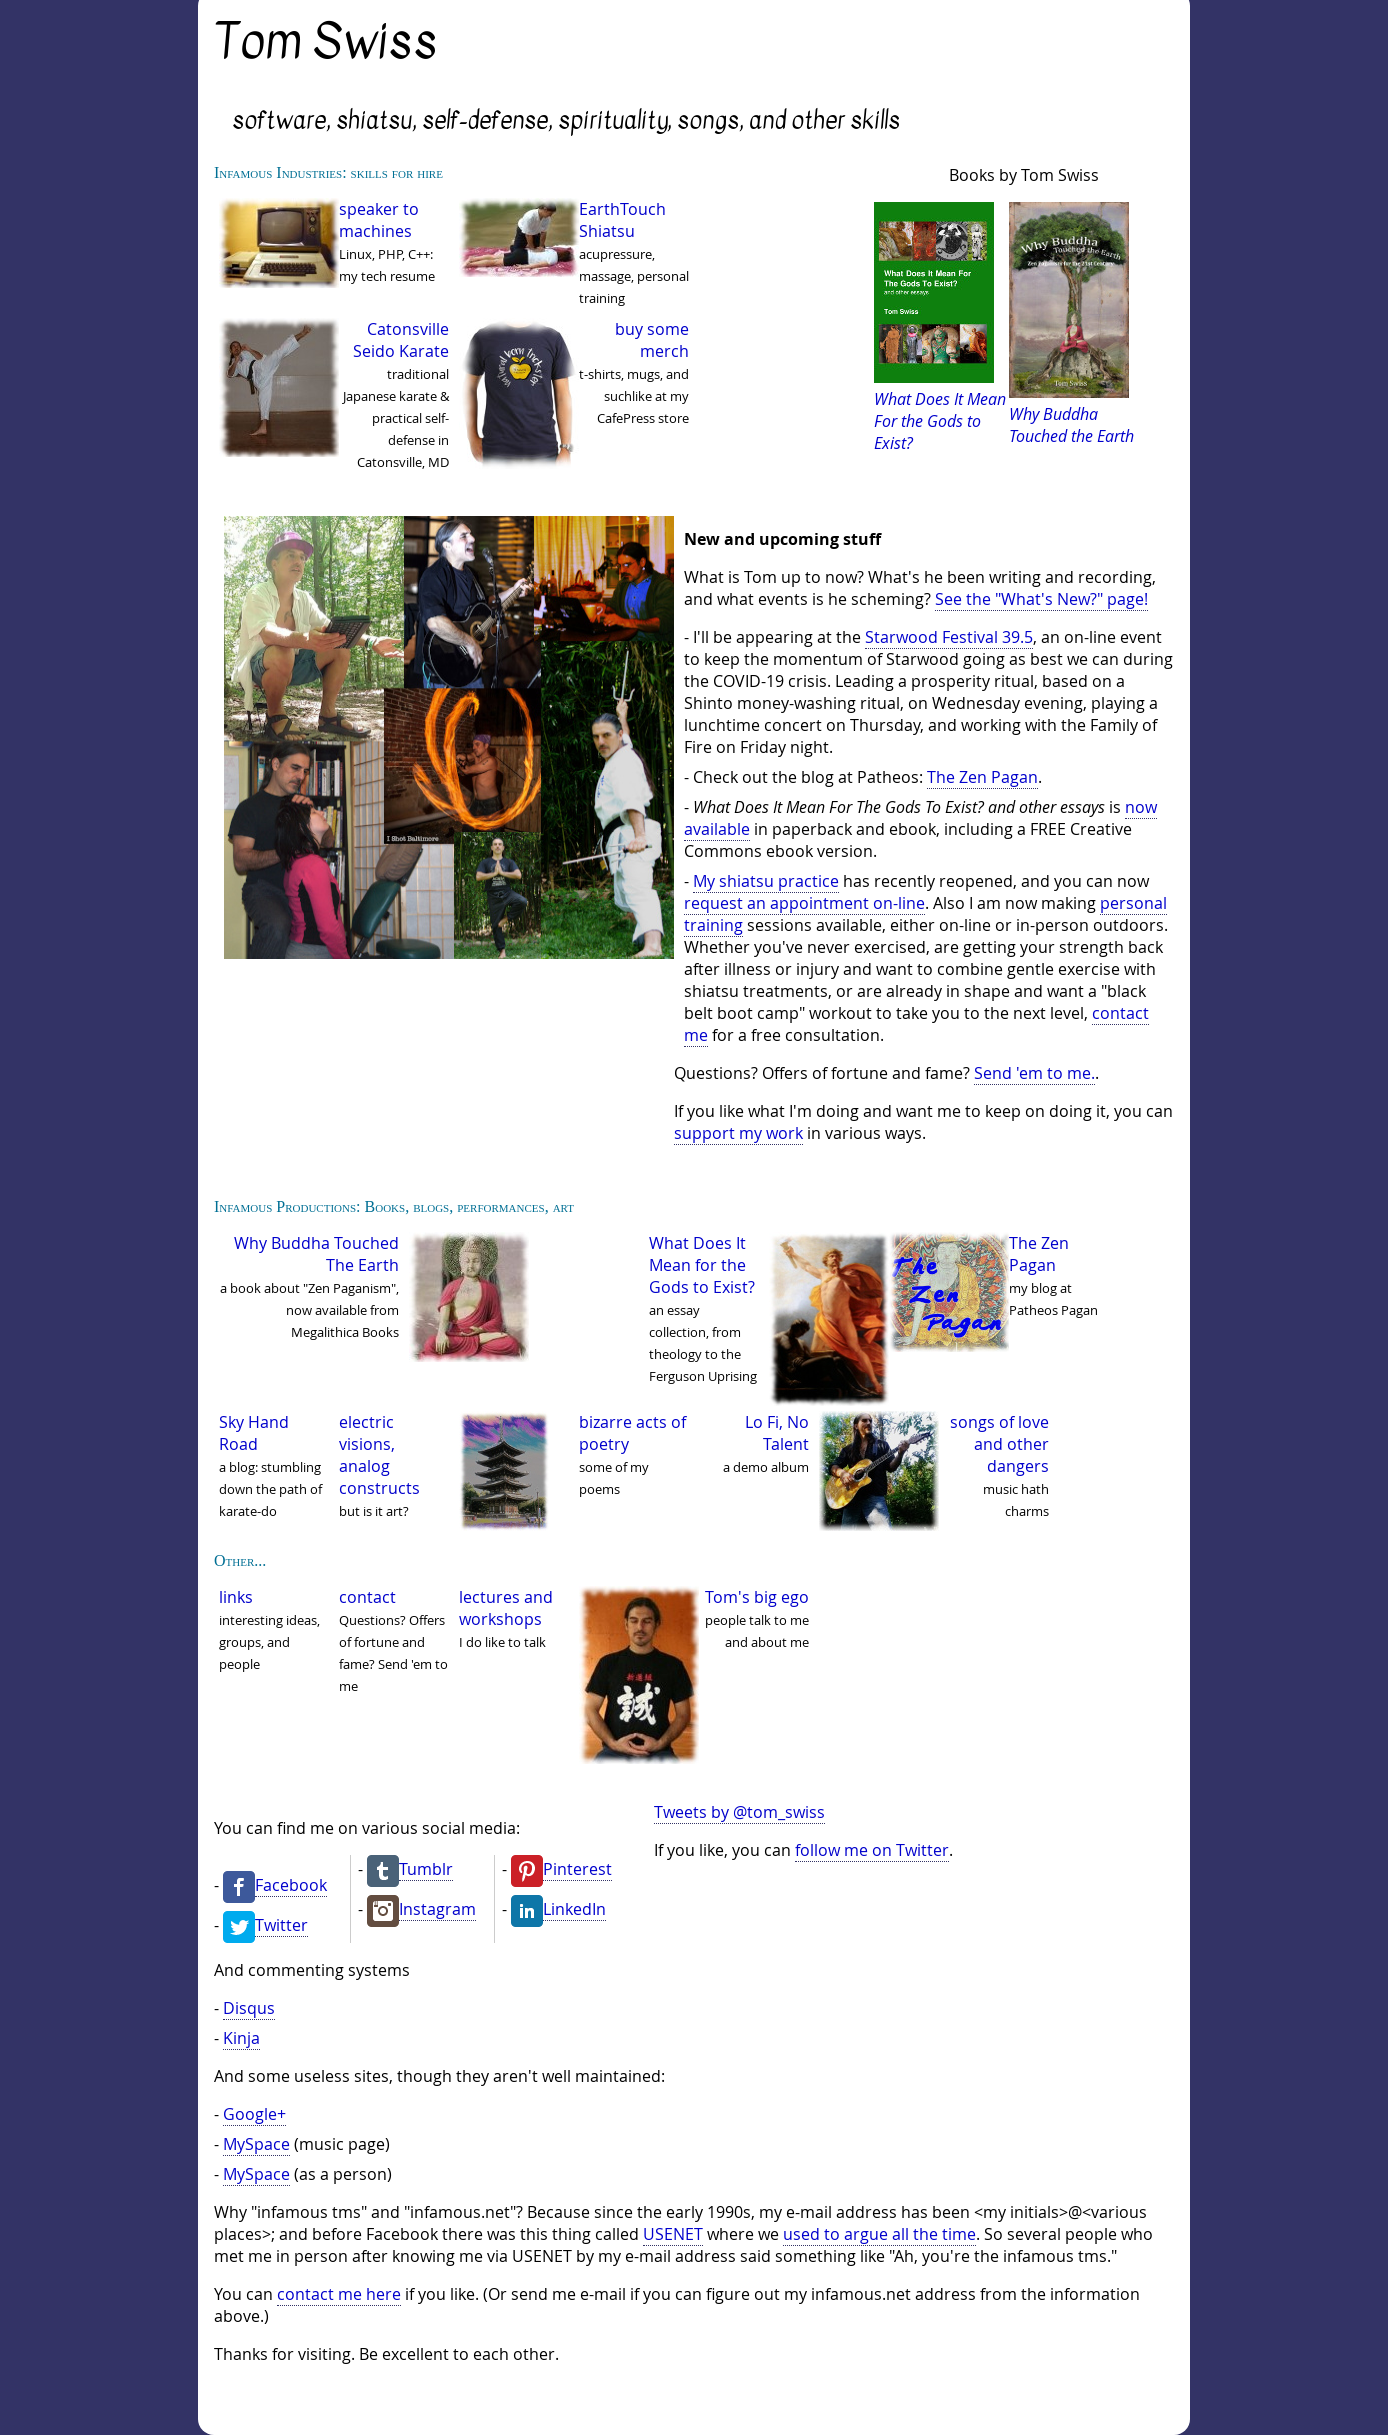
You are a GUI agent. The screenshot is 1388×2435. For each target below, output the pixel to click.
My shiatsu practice (766, 881)
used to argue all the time (879, 2234)
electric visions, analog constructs (379, 1455)
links (236, 1597)
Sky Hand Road (254, 1433)
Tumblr (426, 1869)
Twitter (281, 1925)
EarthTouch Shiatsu (622, 220)
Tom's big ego (757, 1597)
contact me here (339, 2294)
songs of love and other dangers (999, 1444)
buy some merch (652, 340)
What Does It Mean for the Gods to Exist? (702, 1265)
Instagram (437, 1909)
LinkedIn (574, 1909)
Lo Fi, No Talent (777, 1433)
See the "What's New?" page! (1041, 599)
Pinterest (577, 1869)
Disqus (249, 2008)
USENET (673, 2234)
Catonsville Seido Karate (401, 340)
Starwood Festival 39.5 (949, 637)
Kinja (241, 2038)
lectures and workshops (506, 1608)
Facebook (291, 1885)
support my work (738, 1133)
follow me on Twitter (872, 1850)
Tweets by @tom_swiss (739, 1812)
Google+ (254, 2114)
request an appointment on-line (804, 903)
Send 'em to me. (1034, 1073)
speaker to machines (379, 220)
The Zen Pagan (982, 777)
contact (367, 1597)
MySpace (256, 2144)
